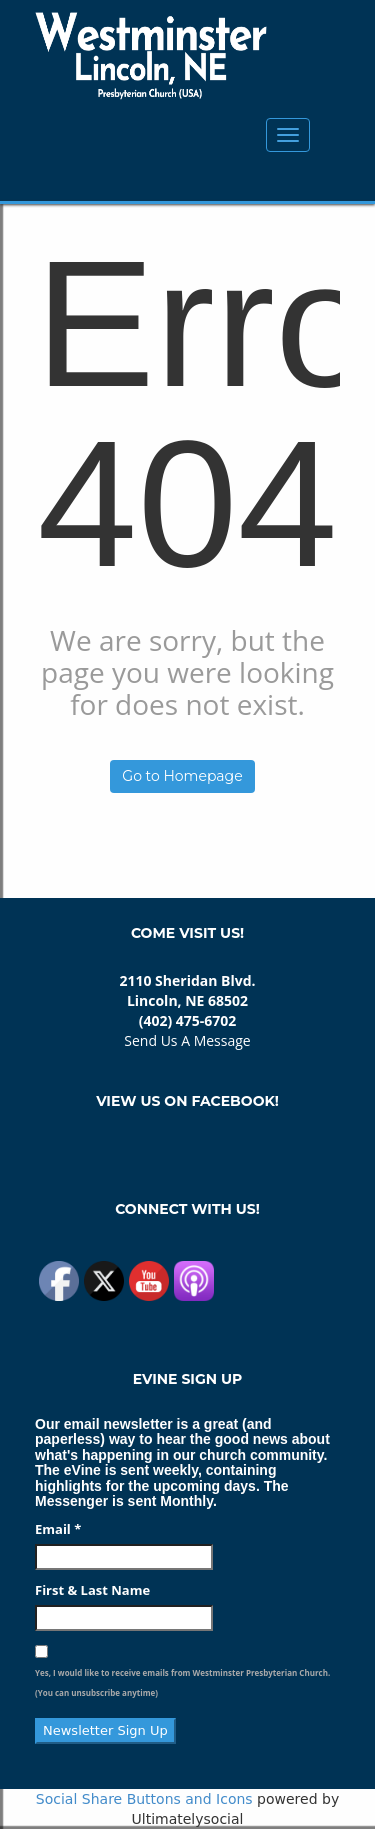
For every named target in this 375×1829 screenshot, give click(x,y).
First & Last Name (92, 1590)
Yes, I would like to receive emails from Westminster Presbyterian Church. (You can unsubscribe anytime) (182, 1682)
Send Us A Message (187, 1040)
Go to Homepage (182, 776)
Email (58, 1529)
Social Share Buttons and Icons (144, 1799)
